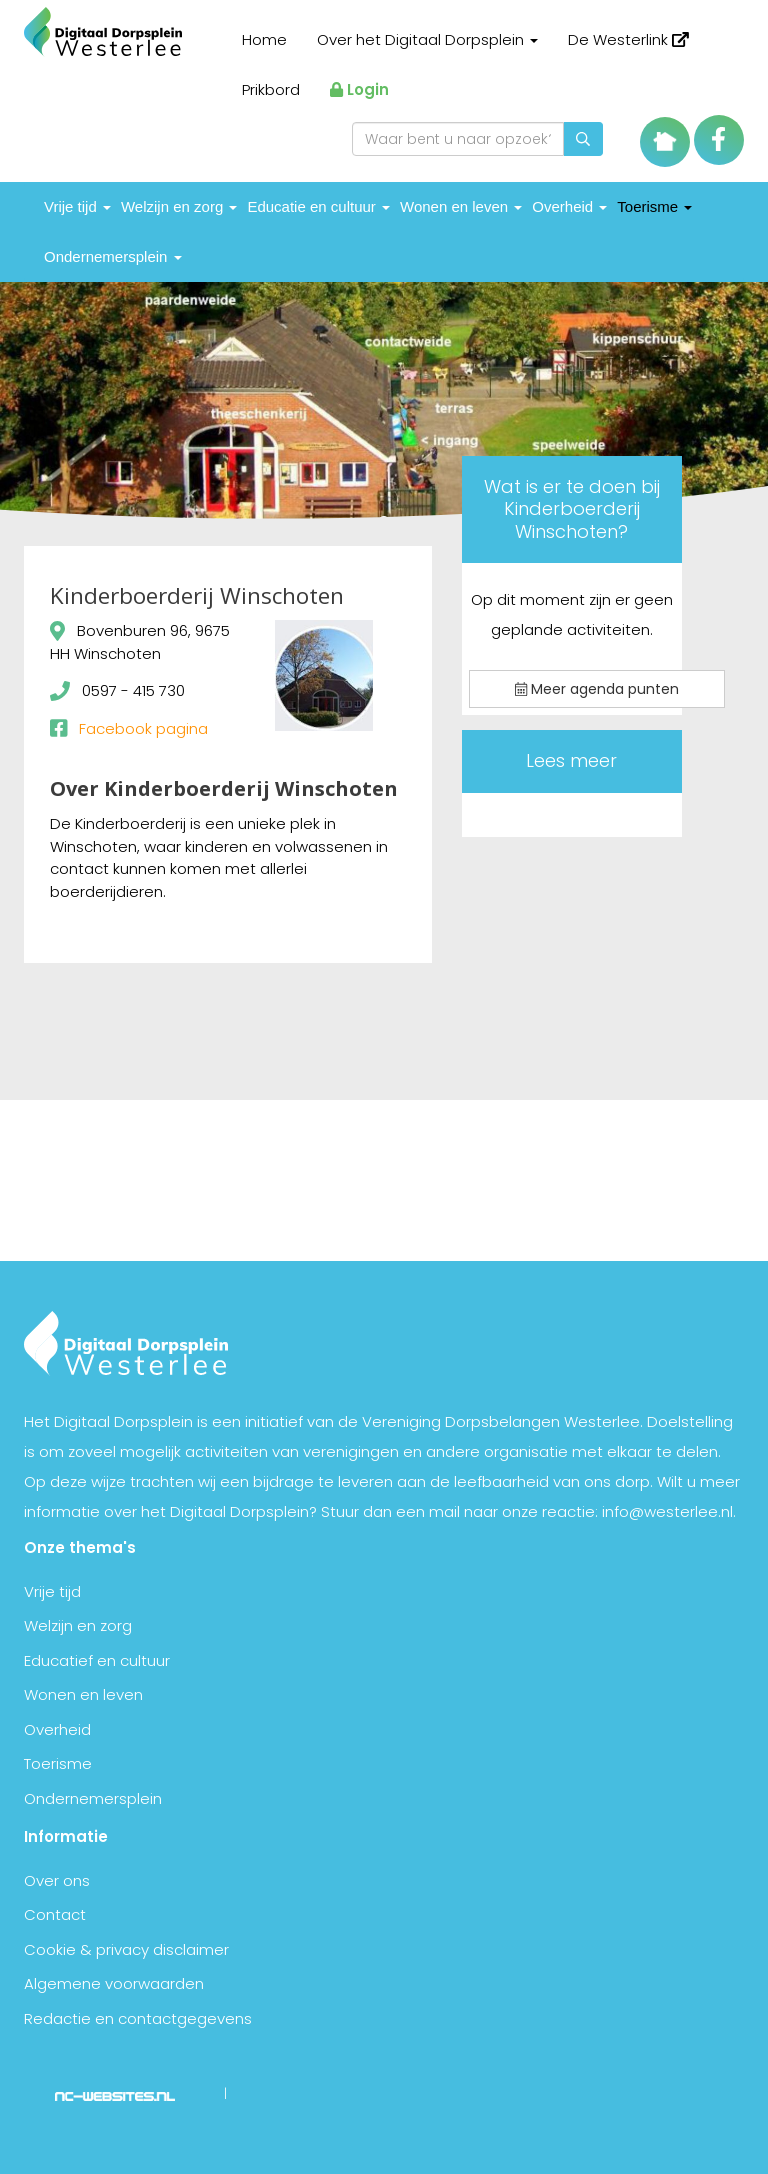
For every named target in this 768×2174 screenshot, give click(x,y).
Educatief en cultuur (97, 1660)
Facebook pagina (143, 728)
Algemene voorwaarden (114, 1983)
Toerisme (654, 206)
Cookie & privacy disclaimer (126, 1949)
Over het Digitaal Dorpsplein (427, 39)
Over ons (57, 1880)
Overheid (569, 206)
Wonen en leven (461, 206)
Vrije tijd (77, 206)
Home (264, 39)
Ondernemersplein (113, 256)
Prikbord (271, 89)
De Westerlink (628, 39)
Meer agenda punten (597, 689)
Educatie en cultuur (318, 206)
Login (359, 89)
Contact (55, 1914)
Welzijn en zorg (179, 206)
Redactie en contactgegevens (138, 2018)
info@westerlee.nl (667, 1511)
